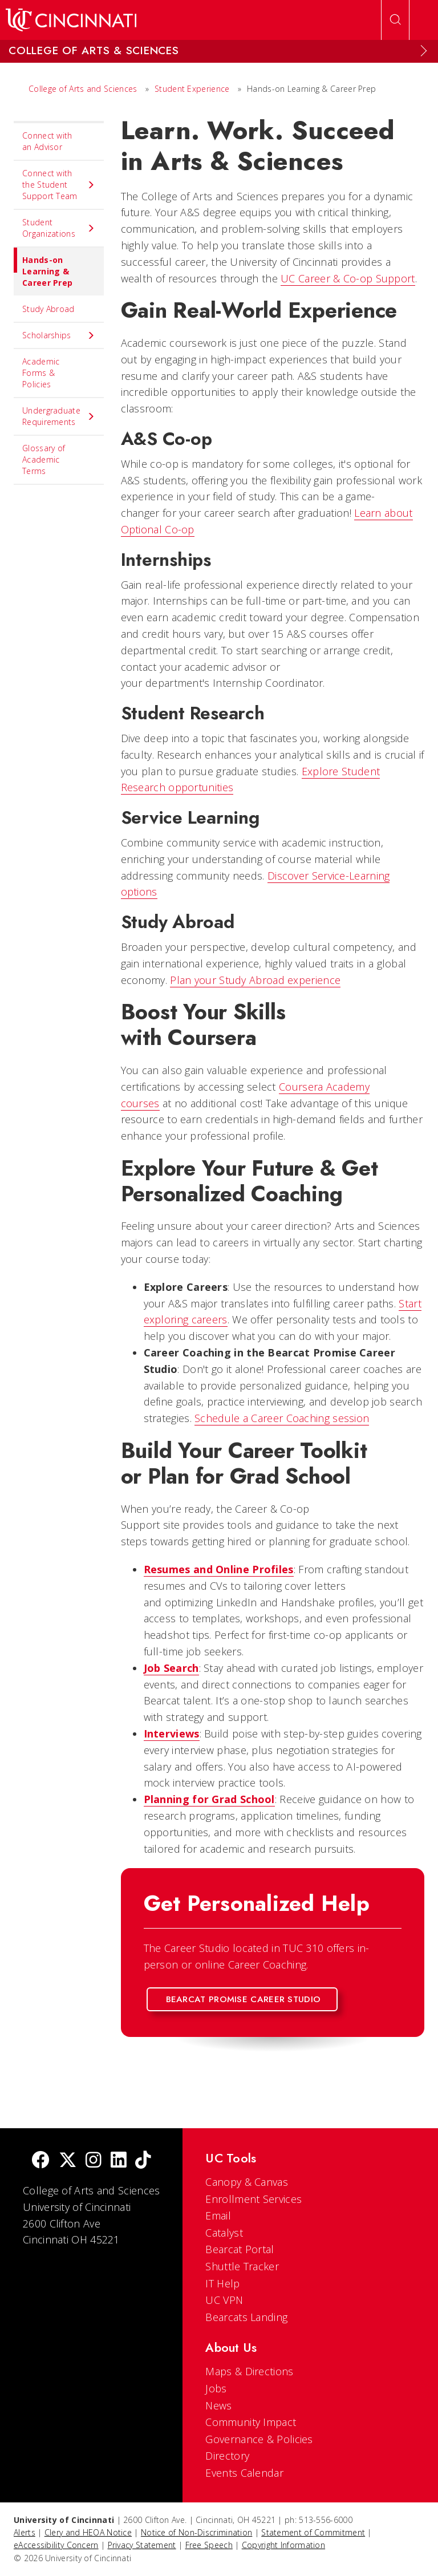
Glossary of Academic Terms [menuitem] (43, 459)
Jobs (215, 2388)
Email (218, 2215)
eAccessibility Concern (56, 2544)
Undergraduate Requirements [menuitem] (58, 416)
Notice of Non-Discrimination (196, 2532)
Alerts (24, 2532)
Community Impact (250, 2422)
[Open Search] (395, 20)
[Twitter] (68, 2161)
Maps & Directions (249, 2371)
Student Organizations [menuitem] (58, 228)
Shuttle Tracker (242, 2266)
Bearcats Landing (246, 2317)
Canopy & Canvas (246, 2182)
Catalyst (223, 2232)
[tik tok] (143, 2161)
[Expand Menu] (423, 51)
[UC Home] (71, 20)
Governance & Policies (259, 2439)
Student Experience (192, 88)
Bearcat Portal (239, 2249)
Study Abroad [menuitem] (48, 308)
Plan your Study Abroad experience (255, 980)
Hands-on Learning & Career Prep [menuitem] (43, 268)
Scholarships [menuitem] (58, 335)
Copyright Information (283, 2544)
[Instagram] (94, 2161)
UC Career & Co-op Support (348, 278)
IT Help (222, 2283)
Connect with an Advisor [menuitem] (47, 141)
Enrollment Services (253, 2199)
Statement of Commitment (313, 2532)
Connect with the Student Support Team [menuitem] (58, 184)
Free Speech (209, 2544)
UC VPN (224, 2300)
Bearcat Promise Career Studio (243, 1999)
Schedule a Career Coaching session (281, 1418)
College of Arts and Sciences (83, 88)
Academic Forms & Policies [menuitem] (40, 373)
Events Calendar (244, 2473)
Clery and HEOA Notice (88, 2532)
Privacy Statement (142, 2544)
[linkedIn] (119, 2161)
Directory (227, 2455)
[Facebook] (40, 2161)
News (218, 2405)
